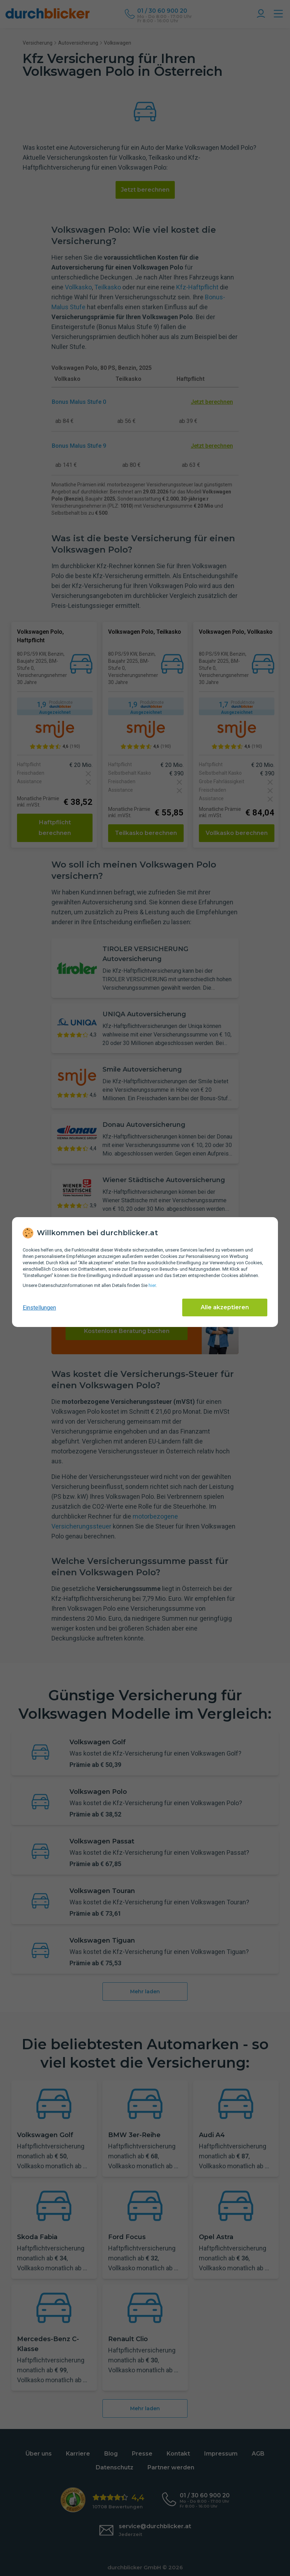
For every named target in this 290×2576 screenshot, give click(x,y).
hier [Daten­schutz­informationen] (152, 1285)
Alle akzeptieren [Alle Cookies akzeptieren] (225, 1307)
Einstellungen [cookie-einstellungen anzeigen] (39, 1307)
